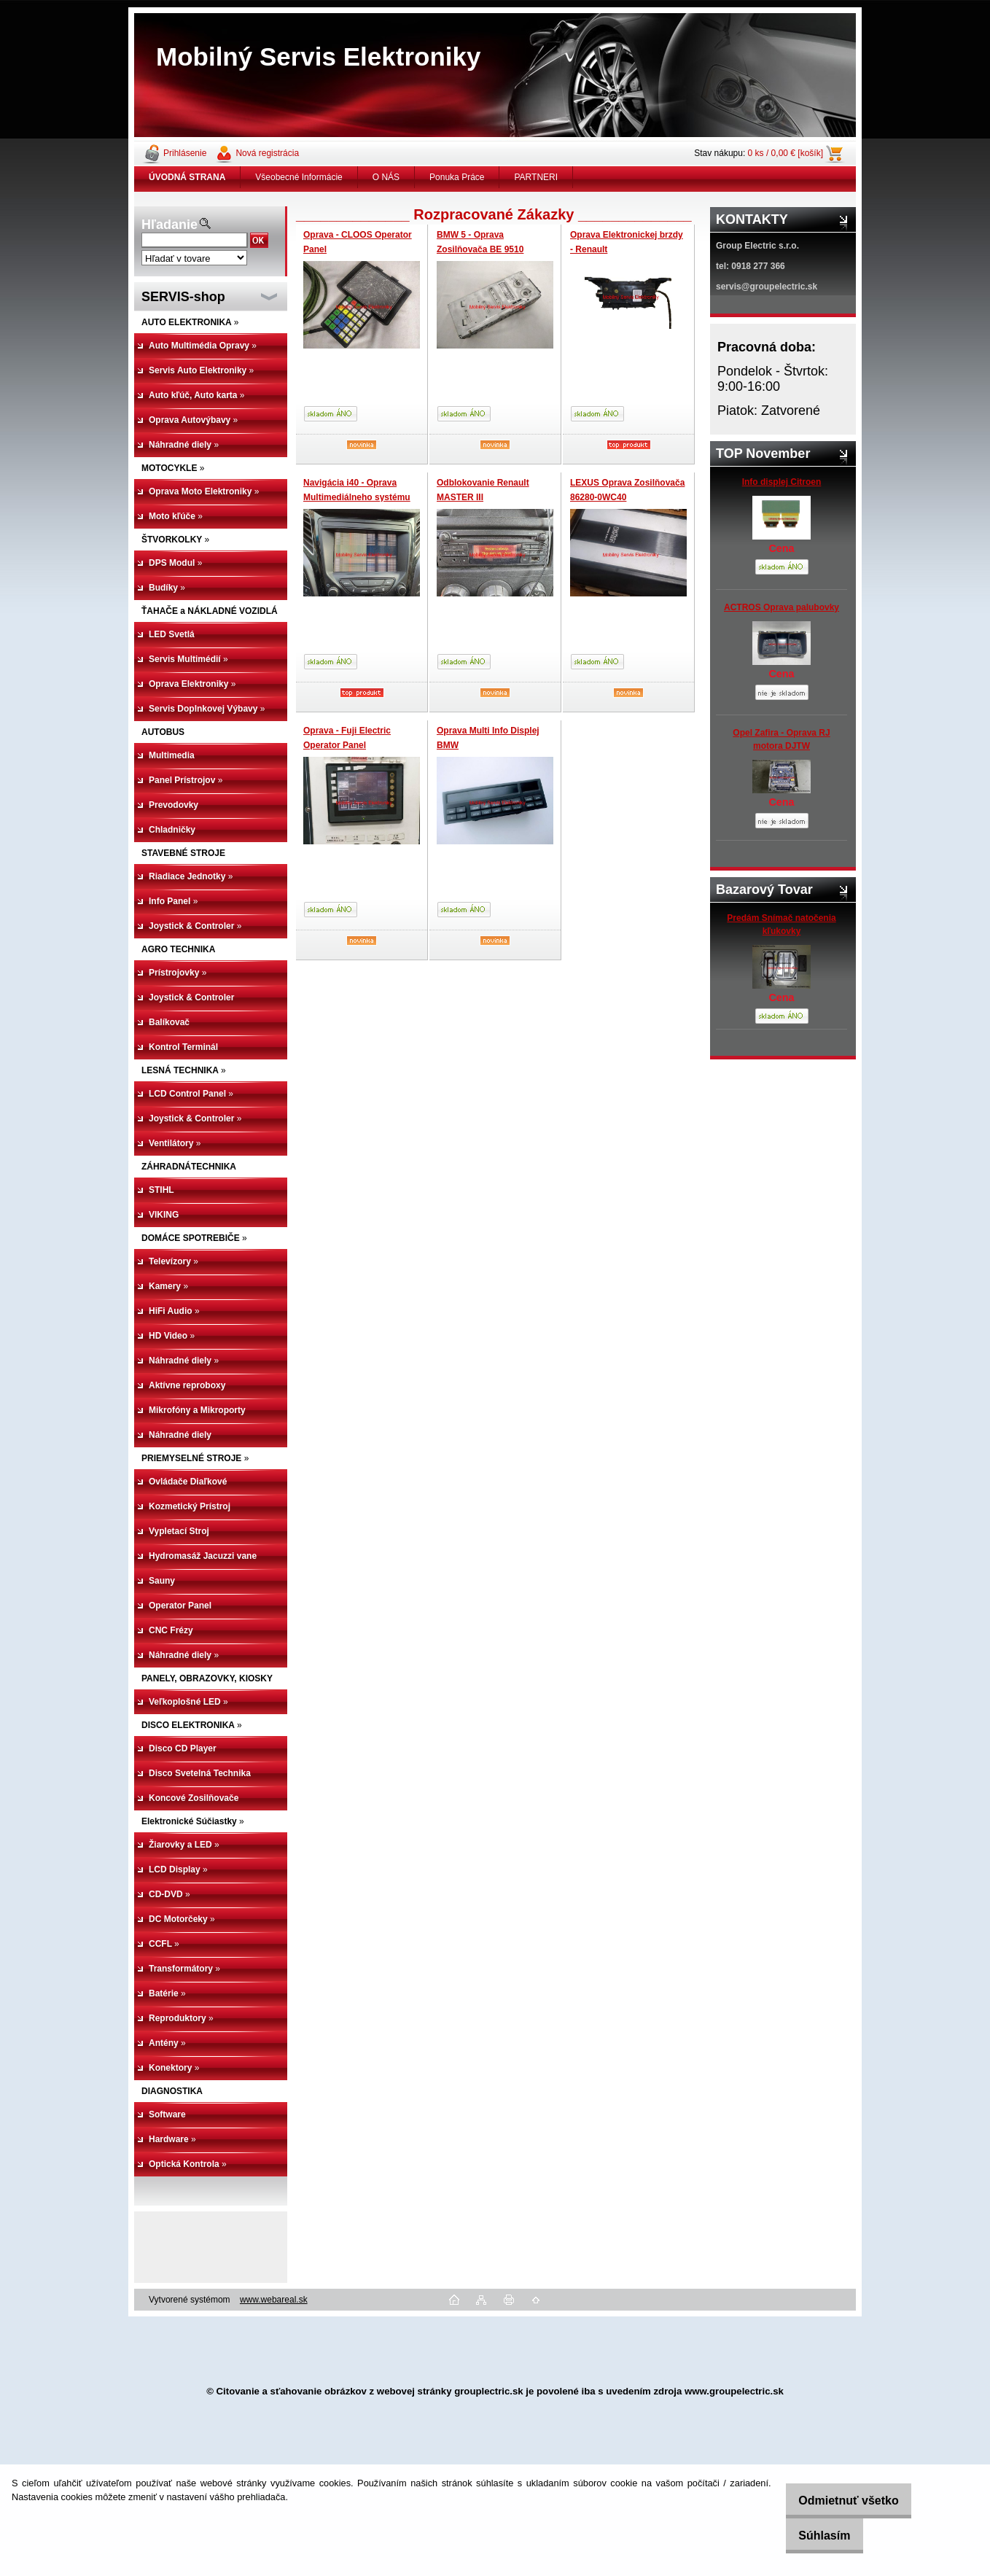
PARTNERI (536, 177)
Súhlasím (812, 2535)
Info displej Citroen (782, 482)
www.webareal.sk (274, 2300)
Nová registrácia (267, 153)
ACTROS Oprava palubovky (781, 607)
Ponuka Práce (456, 177)
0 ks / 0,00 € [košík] (785, 153)
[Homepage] (187, 177)
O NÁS (386, 177)
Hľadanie (169, 224)
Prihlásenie (184, 153)
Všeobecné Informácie (298, 177)
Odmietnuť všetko (836, 2500)
